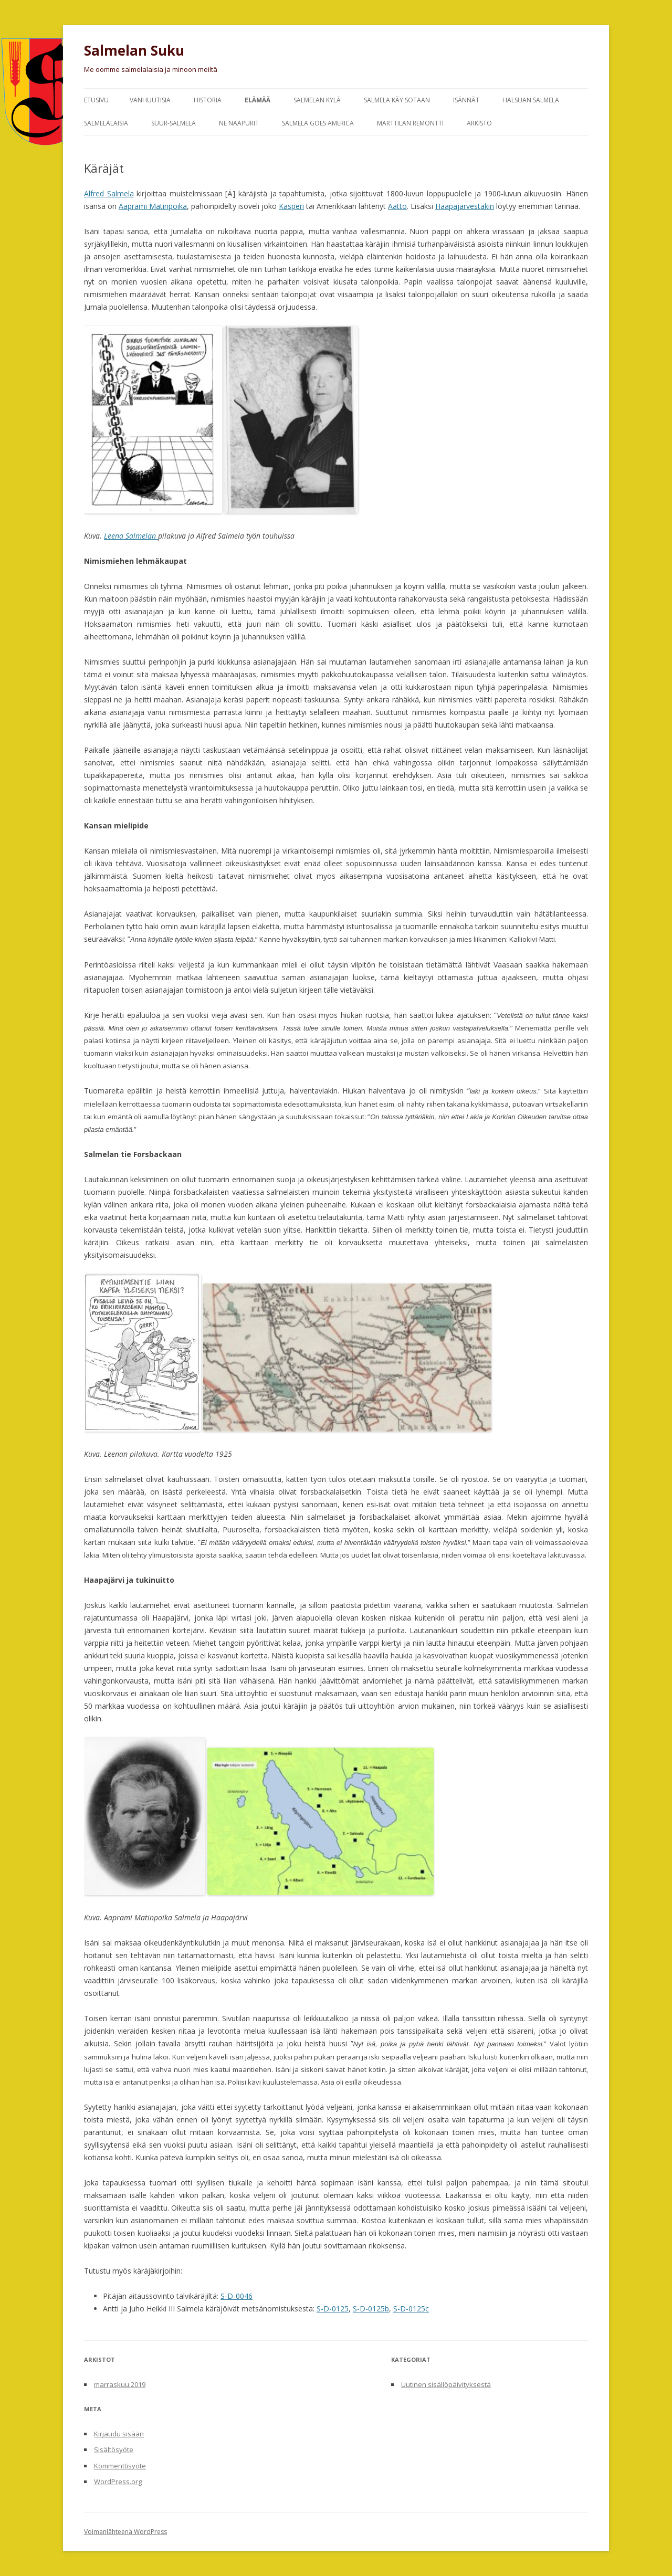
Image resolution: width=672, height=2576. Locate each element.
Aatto (397, 206)
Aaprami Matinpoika (153, 206)
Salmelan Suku (134, 50)
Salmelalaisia (106, 123)
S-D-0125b (371, 2309)
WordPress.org (118, 2481)
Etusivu (96, 100)
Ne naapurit (239, 123)
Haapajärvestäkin (464, 206)
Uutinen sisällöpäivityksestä (446, 2384)
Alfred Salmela (109, 193)
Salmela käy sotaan (397, 100)
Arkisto (479, 123)
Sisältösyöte (113, 2449)
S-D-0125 (333, 2309)
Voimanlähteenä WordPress (125, 2531)
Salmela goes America (318, 123)
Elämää (257, 100)
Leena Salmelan (131, 536)
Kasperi (291, 206)
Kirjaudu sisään (119, 2433)
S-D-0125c (411, 2309)
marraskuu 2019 (119, 2384)
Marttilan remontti (410, 123)
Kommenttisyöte (120, 2465)
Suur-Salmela (173, 123)
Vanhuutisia (150, 100)
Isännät (466, 100)
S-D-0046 (236, 2296)
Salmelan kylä (317, 100)
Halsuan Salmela (530, 100)
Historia (208, 100)
